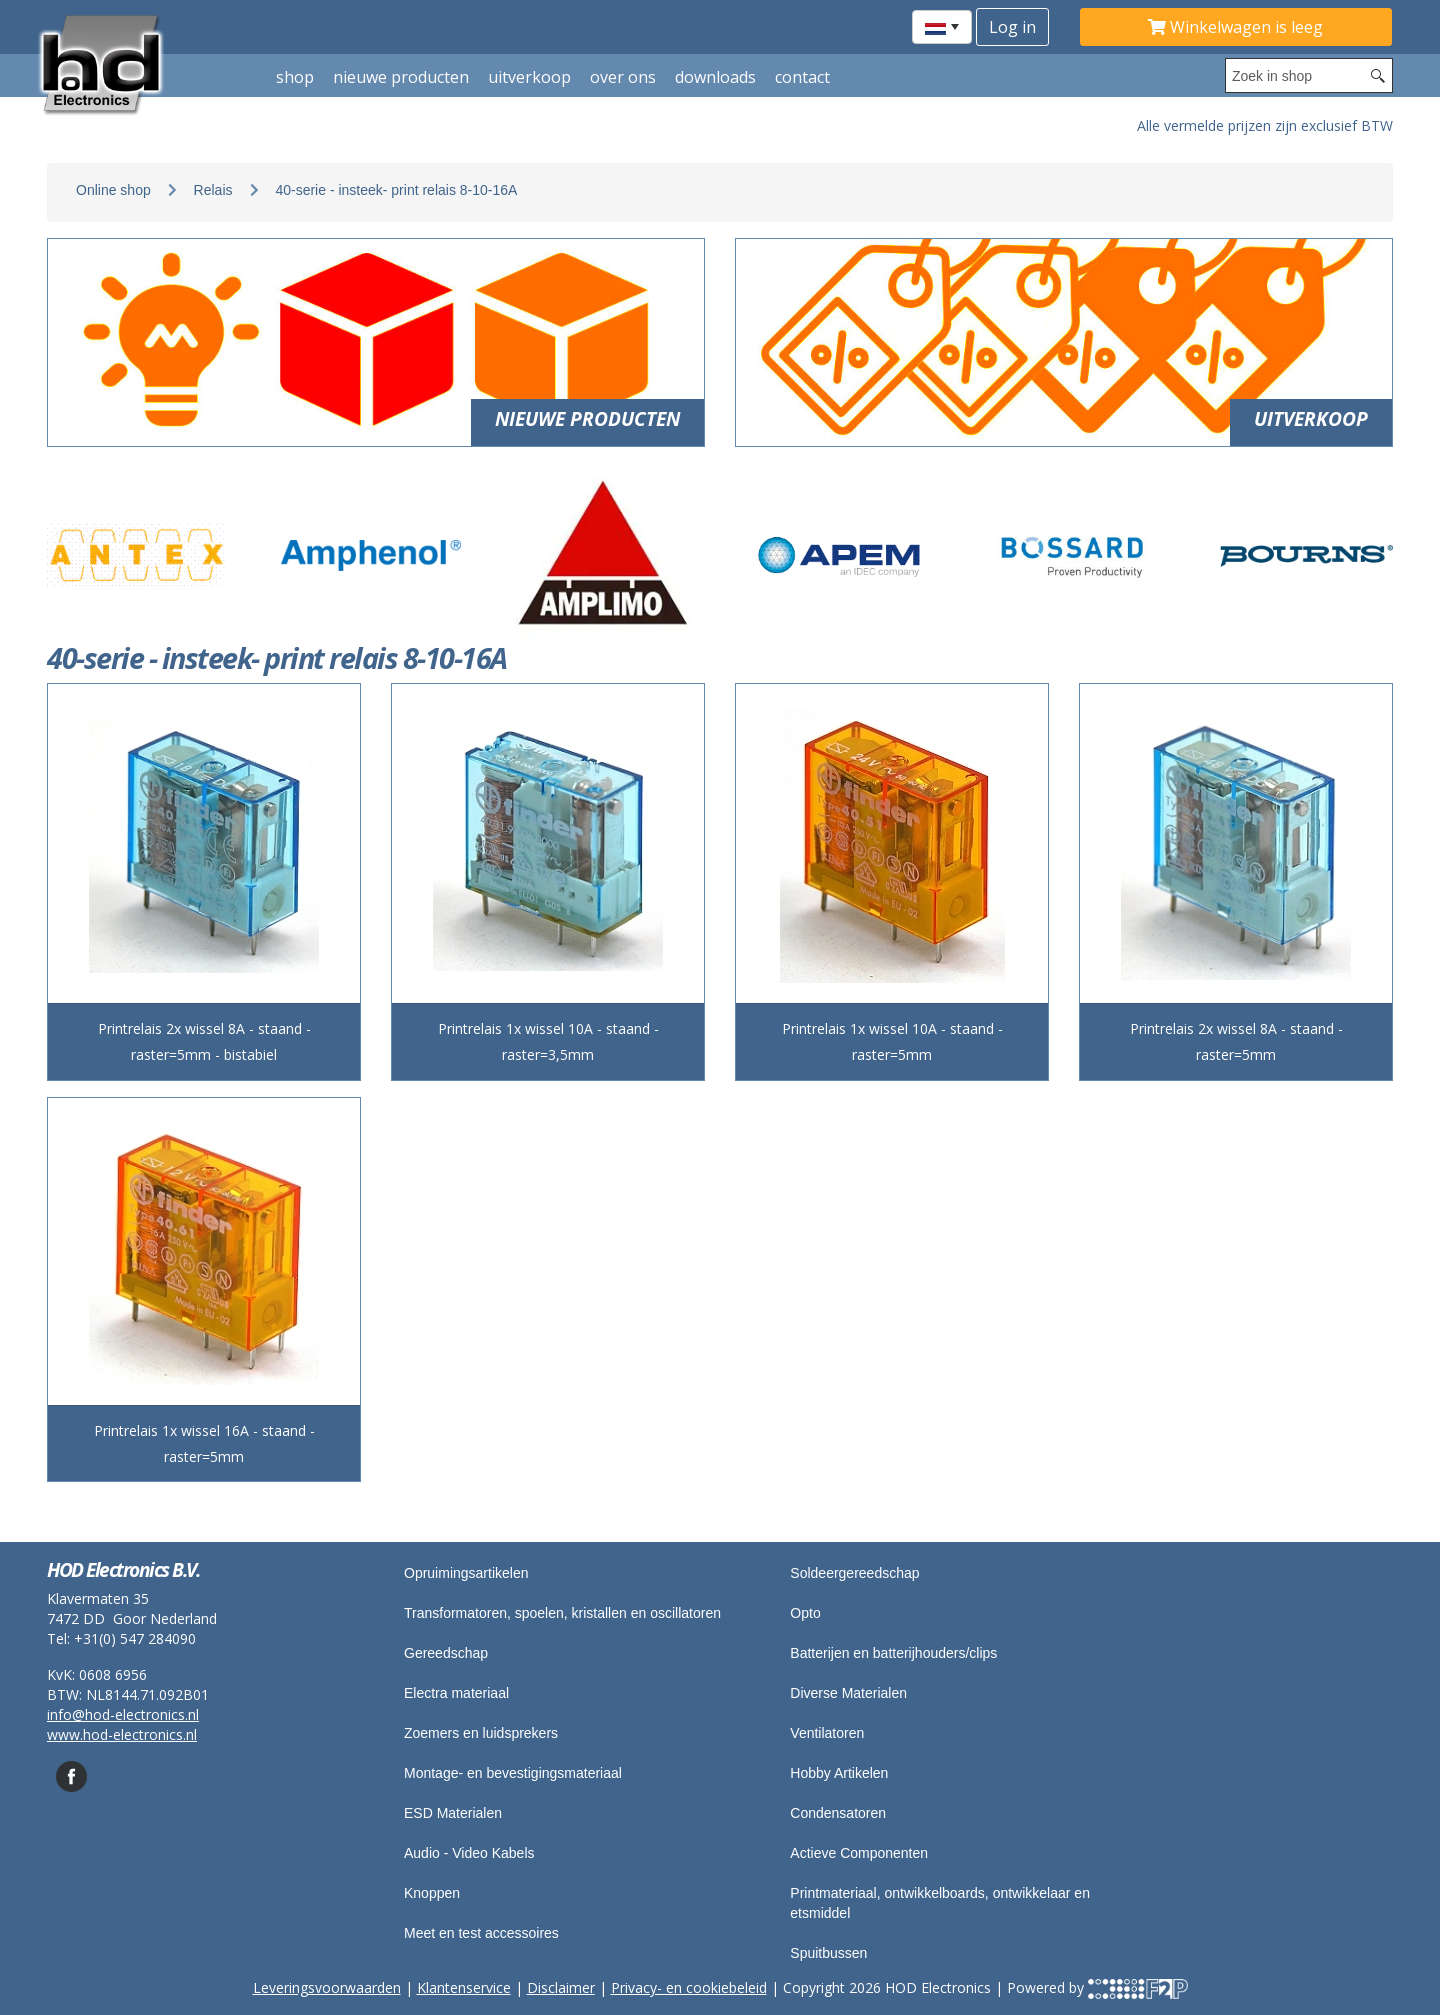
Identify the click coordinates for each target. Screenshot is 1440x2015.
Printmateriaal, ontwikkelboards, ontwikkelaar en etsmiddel (940, 1903)
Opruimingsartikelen (466, 1573)
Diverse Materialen (848, 1693)
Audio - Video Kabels (469, 1853)
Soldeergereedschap (854, 1573)
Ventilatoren (827, 1733)
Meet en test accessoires (481, 1933)
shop (295, 77)
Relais (213, 190)
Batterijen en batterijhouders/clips (893, 1653)
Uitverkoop (529, 77)
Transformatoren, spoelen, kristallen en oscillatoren (562, 1613)
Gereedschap (446, 1653)
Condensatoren (838, 1813)
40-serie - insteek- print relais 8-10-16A (396, 190)
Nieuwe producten (401, 77)
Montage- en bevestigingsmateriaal (513, 1773)
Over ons (623, 77)
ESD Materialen (453, 1813)
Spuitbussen (828, 1953)
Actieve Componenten (859, 1853)
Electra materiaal (456, 1693)
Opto (805, 1613)
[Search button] (1378, 75)
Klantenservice (464, 1987)
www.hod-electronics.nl (122, 1734)
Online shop (113, 190)
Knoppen (432, 1893)
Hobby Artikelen (839, 1773)
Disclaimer (561, 1987)
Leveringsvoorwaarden (327, 1987)
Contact (802, 77)
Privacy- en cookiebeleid (689, 1987)
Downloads (715, 77)
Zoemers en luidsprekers (481, 1733)
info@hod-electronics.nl (123, 1714)
